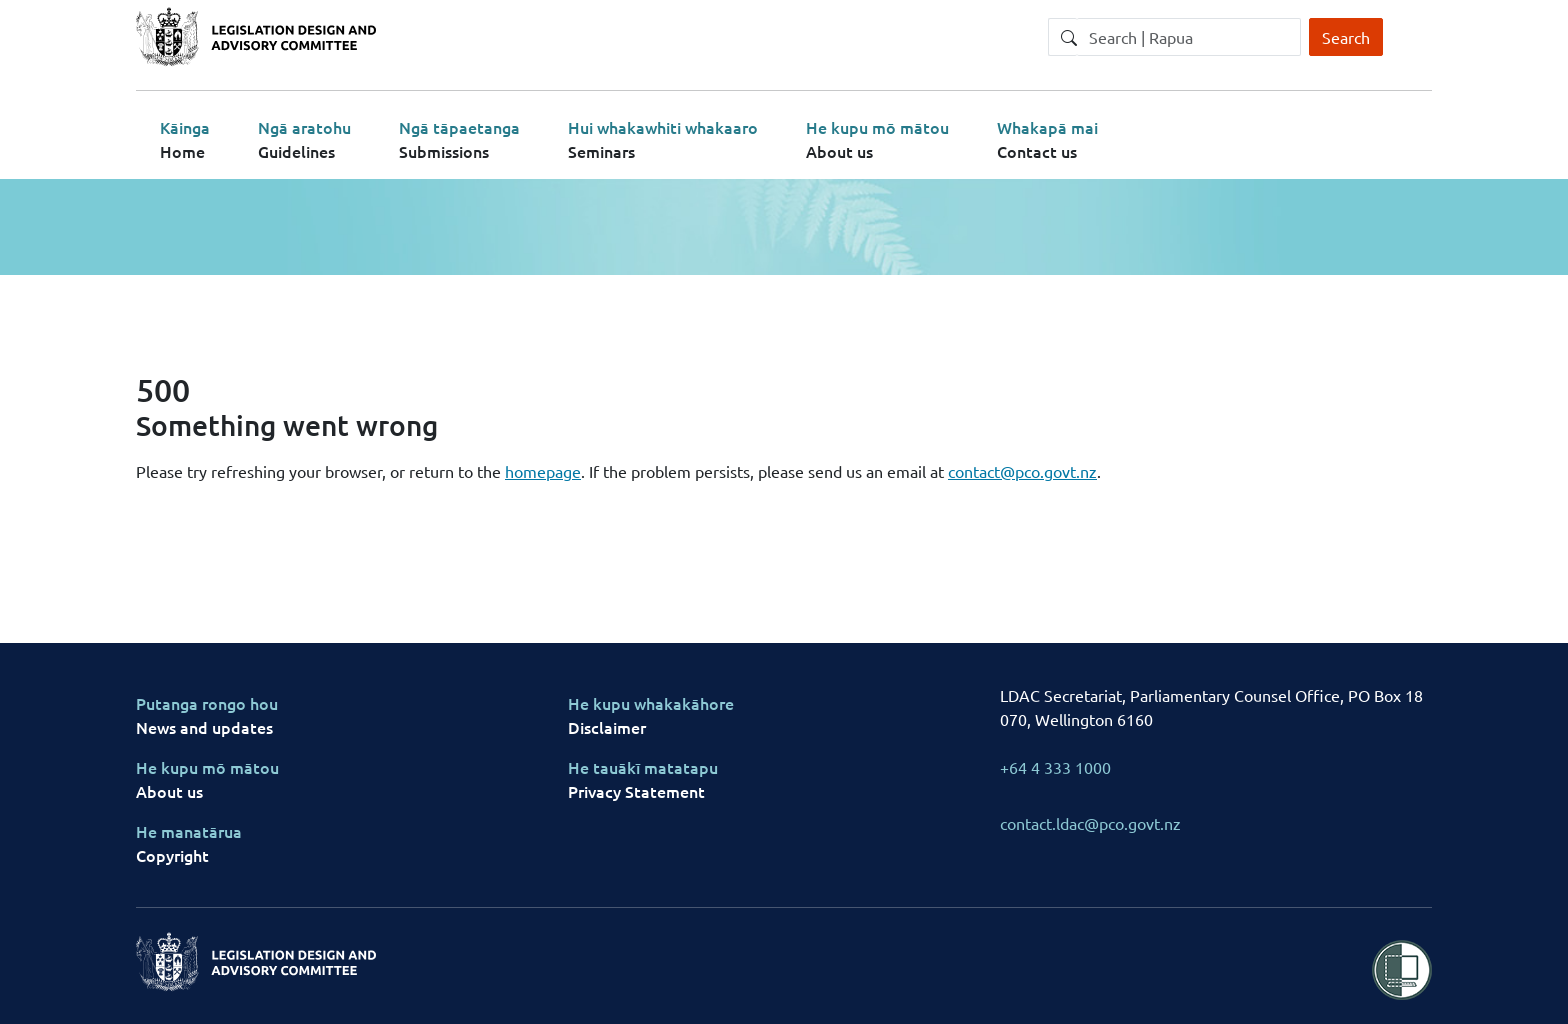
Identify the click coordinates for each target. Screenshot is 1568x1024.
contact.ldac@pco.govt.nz (1090, 823)
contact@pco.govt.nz (1022, 471)
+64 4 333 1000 (1055, 767)
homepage (543, 471)
